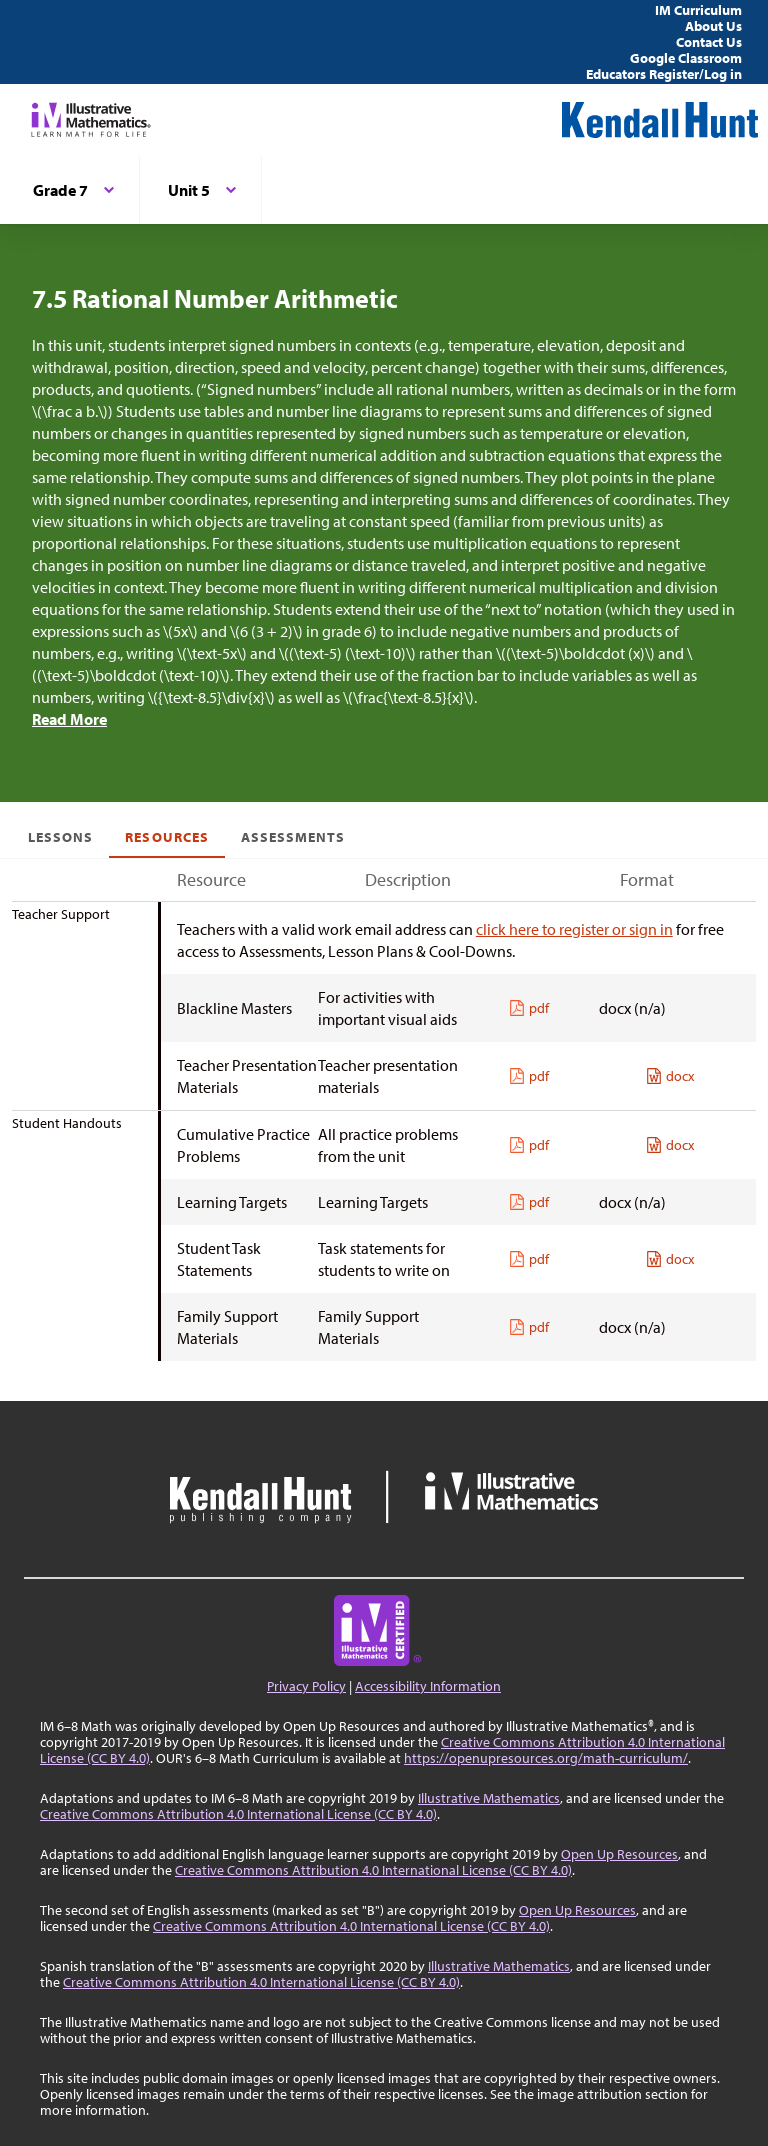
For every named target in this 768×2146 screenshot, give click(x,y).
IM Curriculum (698, 10)
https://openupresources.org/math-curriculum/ (546, 1758)
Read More (69, 719)
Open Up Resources (619, 1854)
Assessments (293, 837)
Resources (166, 837)
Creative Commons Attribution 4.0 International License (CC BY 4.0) (238, 1814)
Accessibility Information (428, 1686)
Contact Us (709, 42)
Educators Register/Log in (664, 74)
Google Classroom (686, 58)
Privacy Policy (306, 1686)
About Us (713, 26)
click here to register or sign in (574, 929)
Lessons (60, 837)
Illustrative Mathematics (489, 1798)
